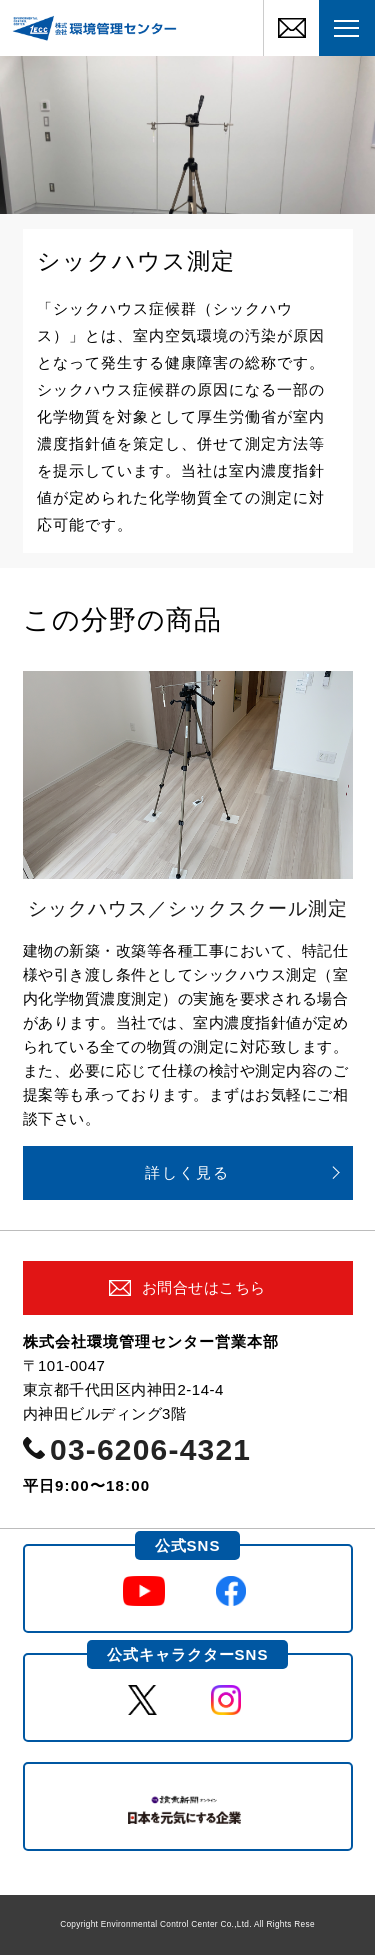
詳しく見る (187, 1172)
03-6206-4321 (150, 1449)
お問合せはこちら (204, 1287)
